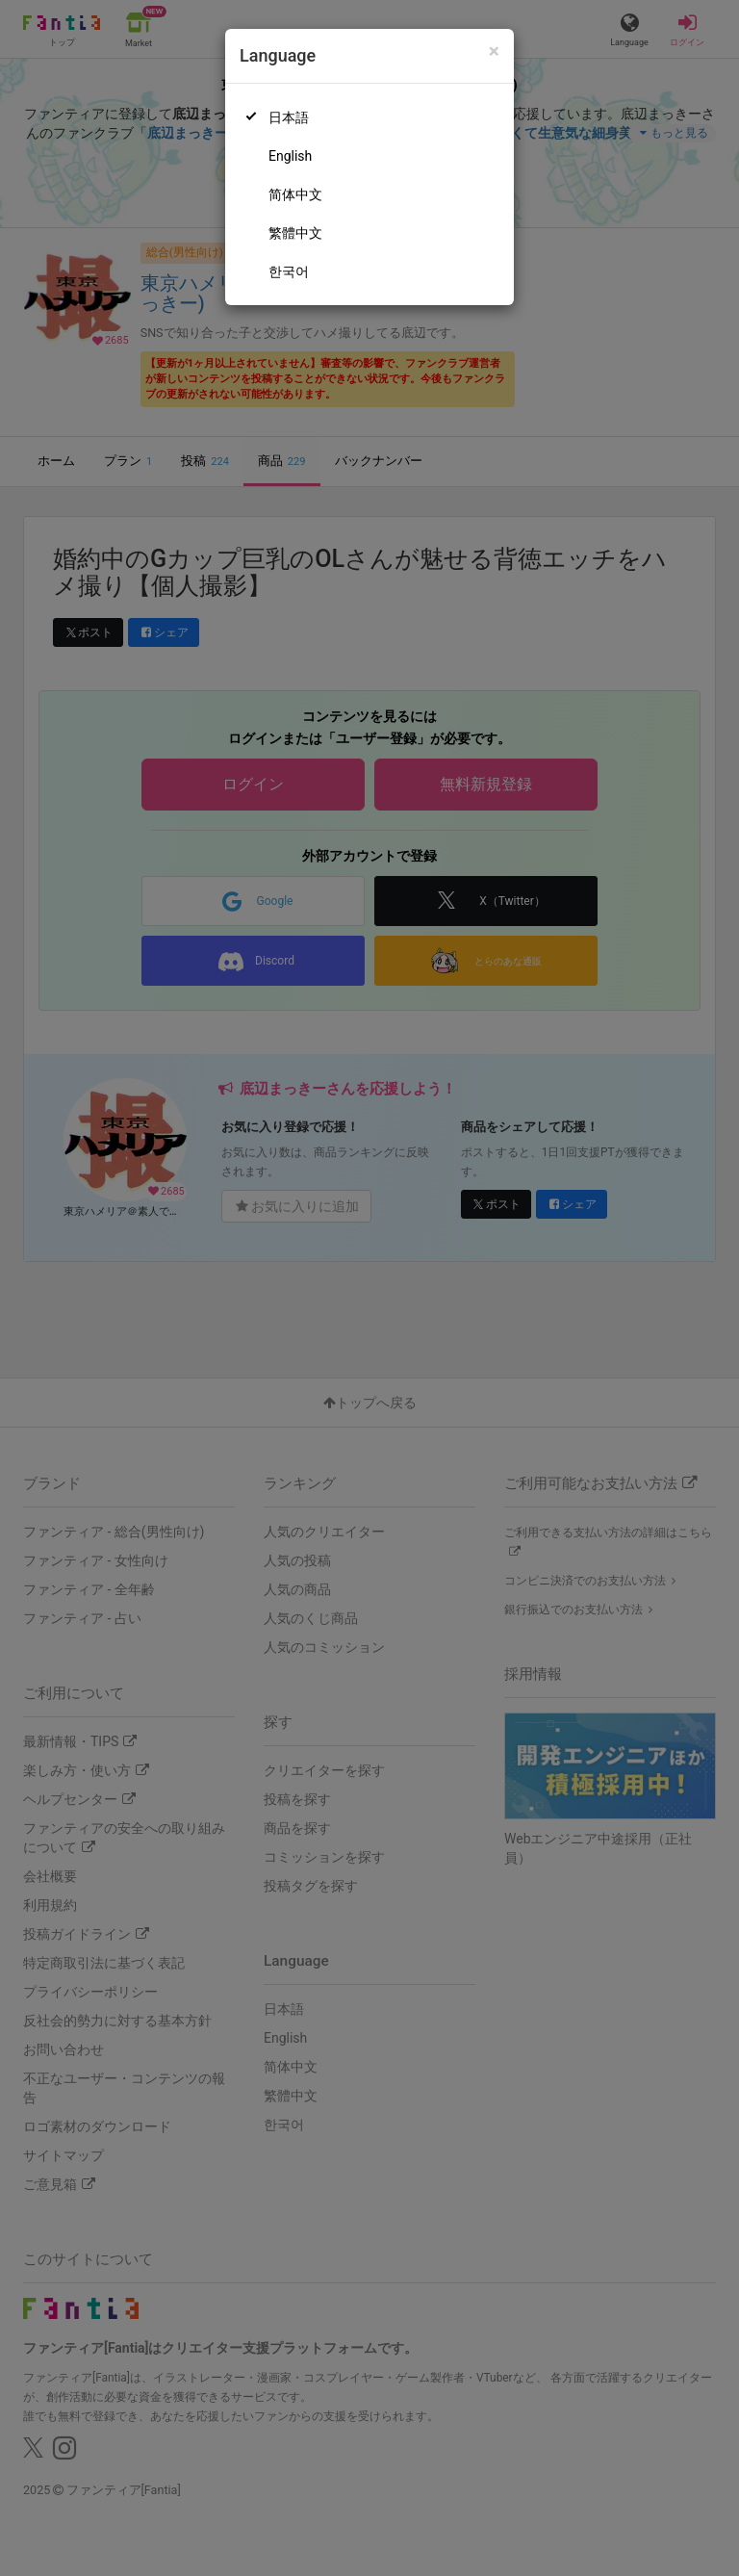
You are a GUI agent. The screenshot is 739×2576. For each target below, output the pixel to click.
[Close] (494, 51)
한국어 (288, 271)
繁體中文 (295, 233)
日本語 (288, 117)
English (290, 156)
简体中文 (295, 194)
